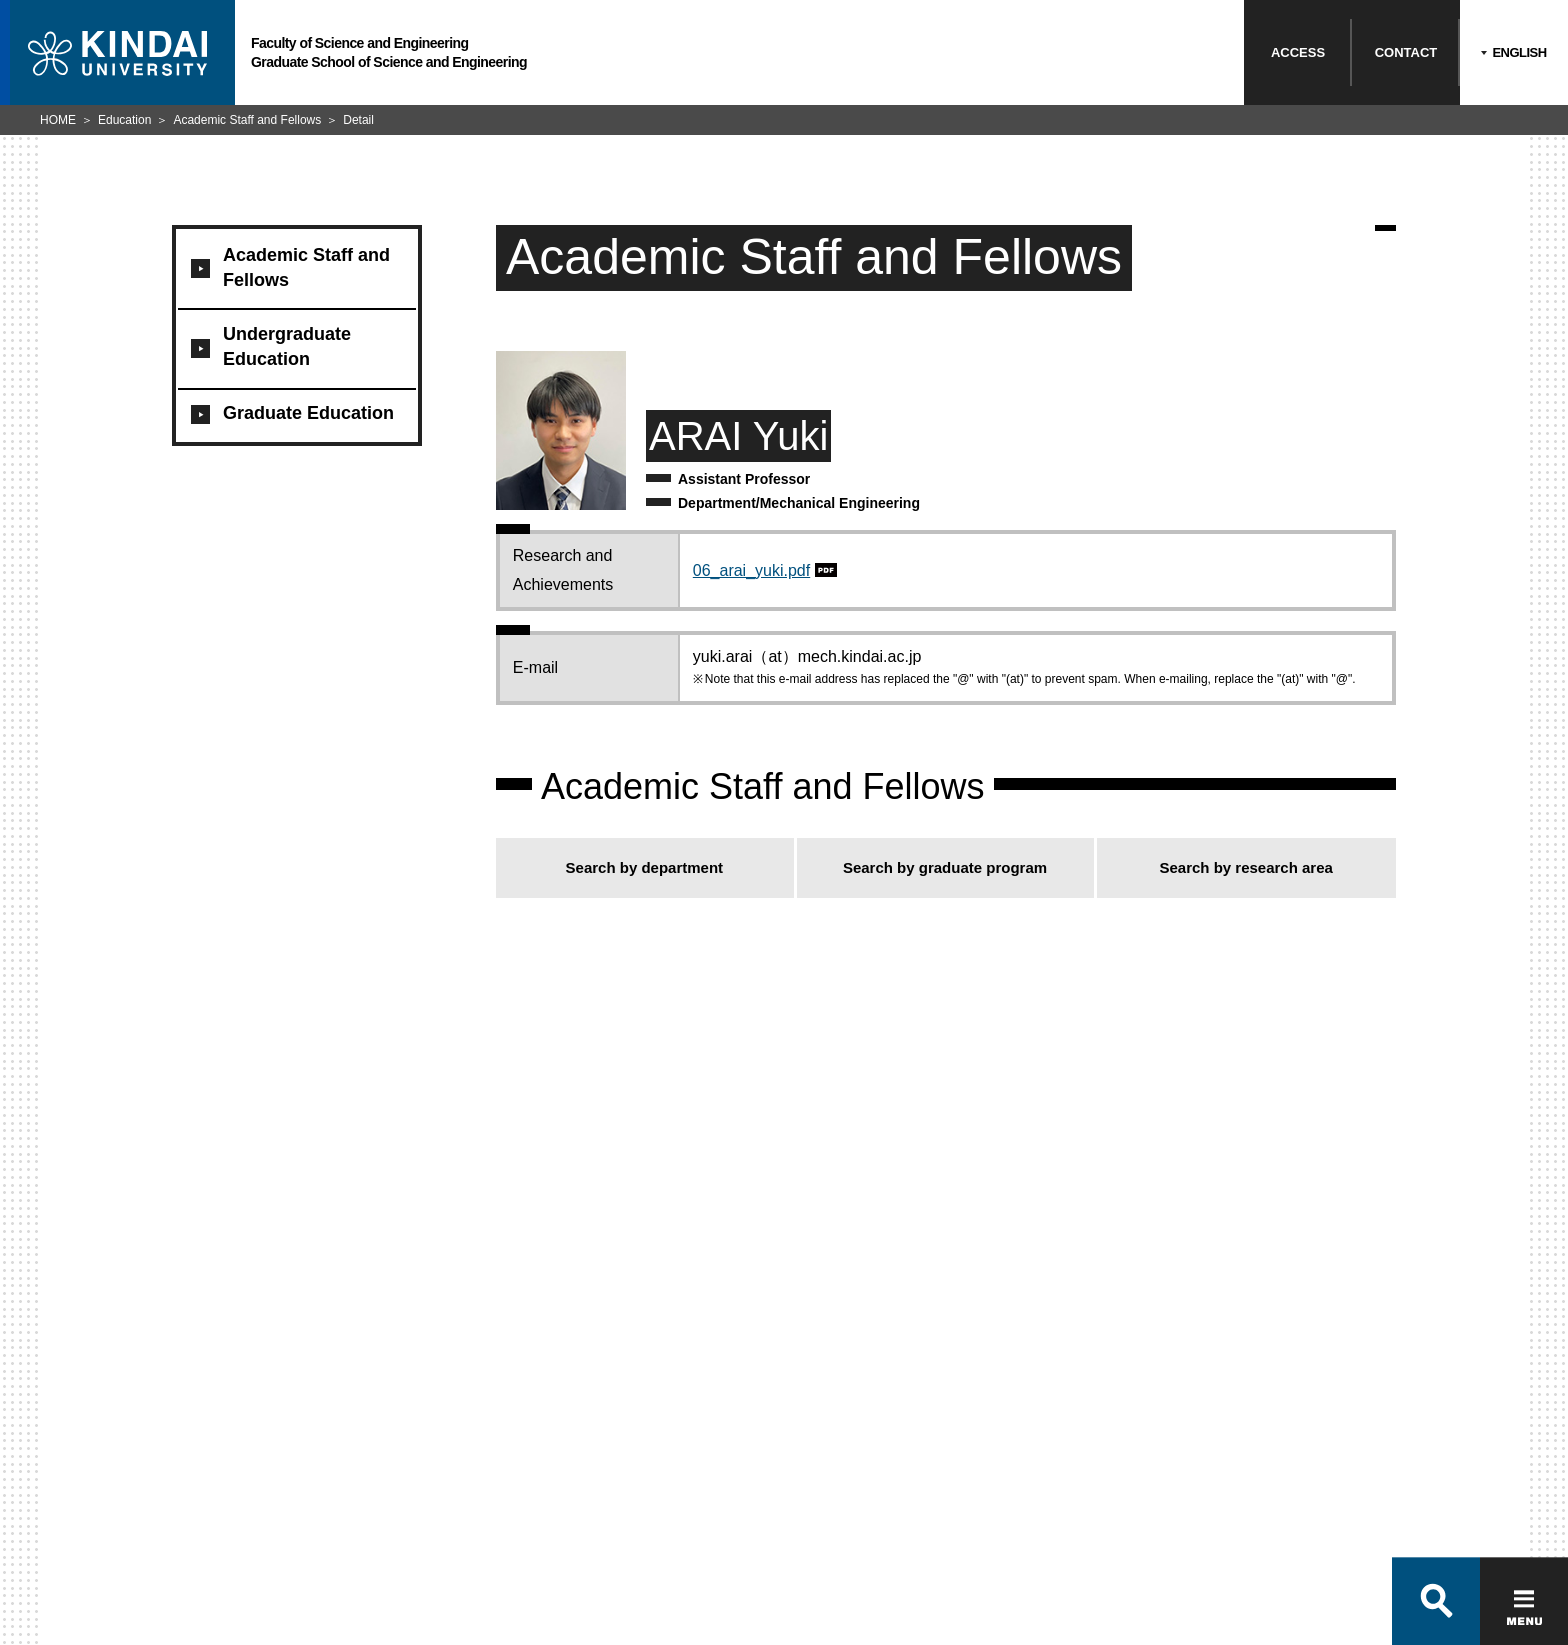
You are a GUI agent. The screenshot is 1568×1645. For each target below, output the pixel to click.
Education (124, 120)
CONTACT (1406, 52)
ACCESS (1298, 52)
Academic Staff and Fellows (247, 120)
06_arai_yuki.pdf (751, 570)
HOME (58, 120)
